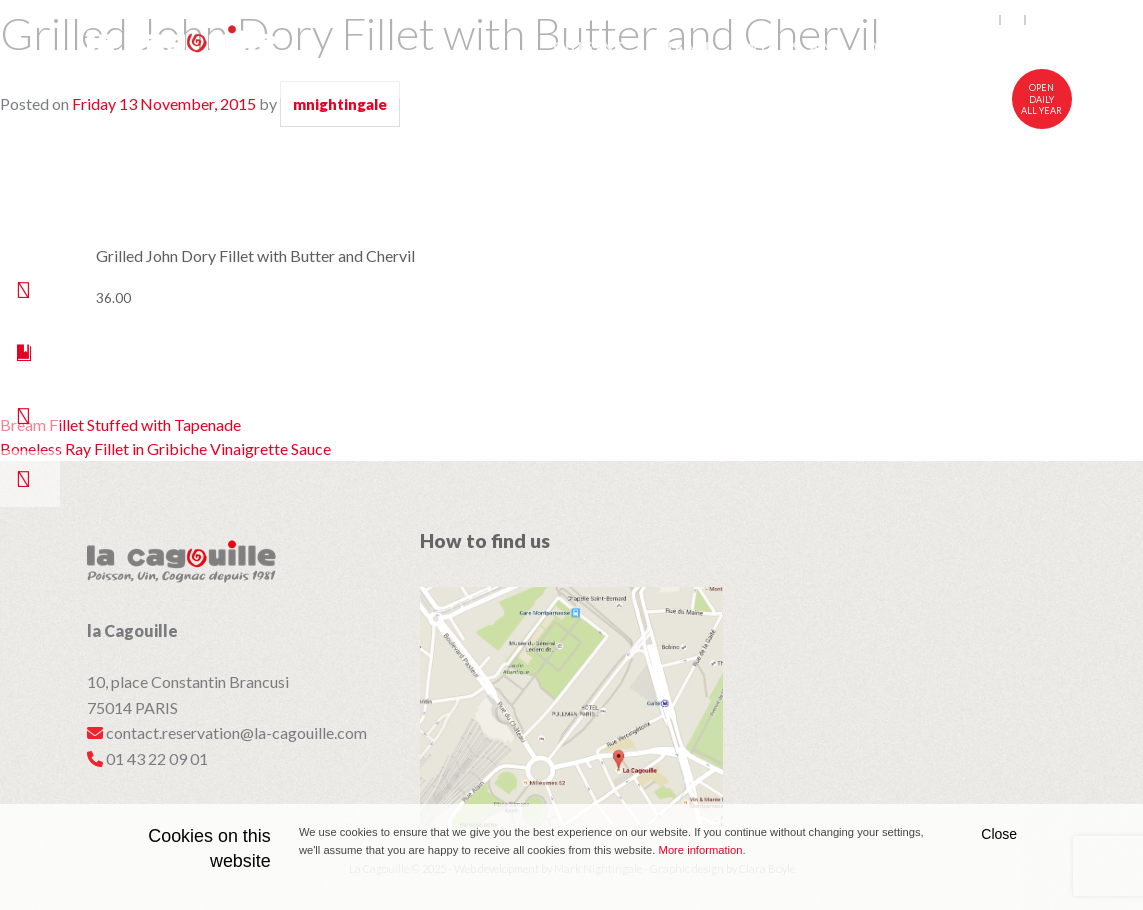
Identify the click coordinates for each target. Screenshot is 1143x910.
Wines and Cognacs (843, 47)
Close (999, 834)
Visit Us (1015, 47)
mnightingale (340, 104)
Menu (685, 47)
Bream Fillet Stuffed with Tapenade (120, 424)
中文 (1042, 20)
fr (1013, 20)
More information (701, 850)
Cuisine (590, 47)
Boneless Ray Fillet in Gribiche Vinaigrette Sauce (165, 448)
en (988, 20)
